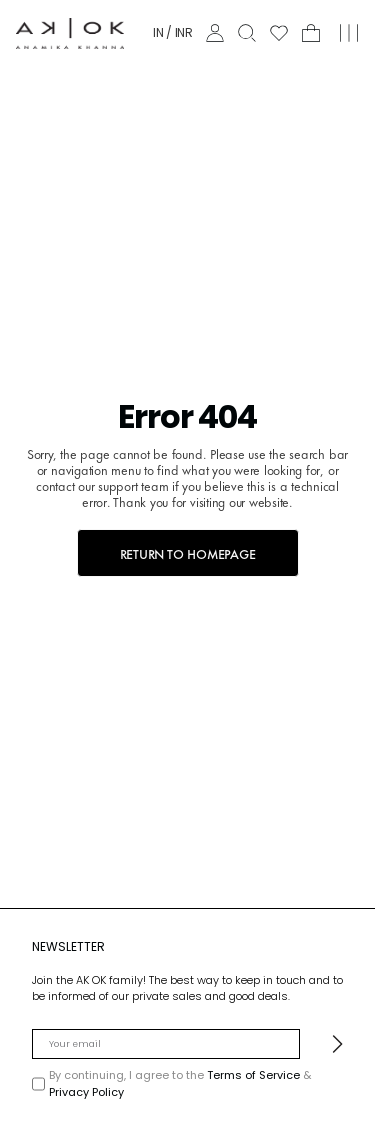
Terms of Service (255, 1075)
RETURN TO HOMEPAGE (188, 553)
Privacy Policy (86, 1092)
